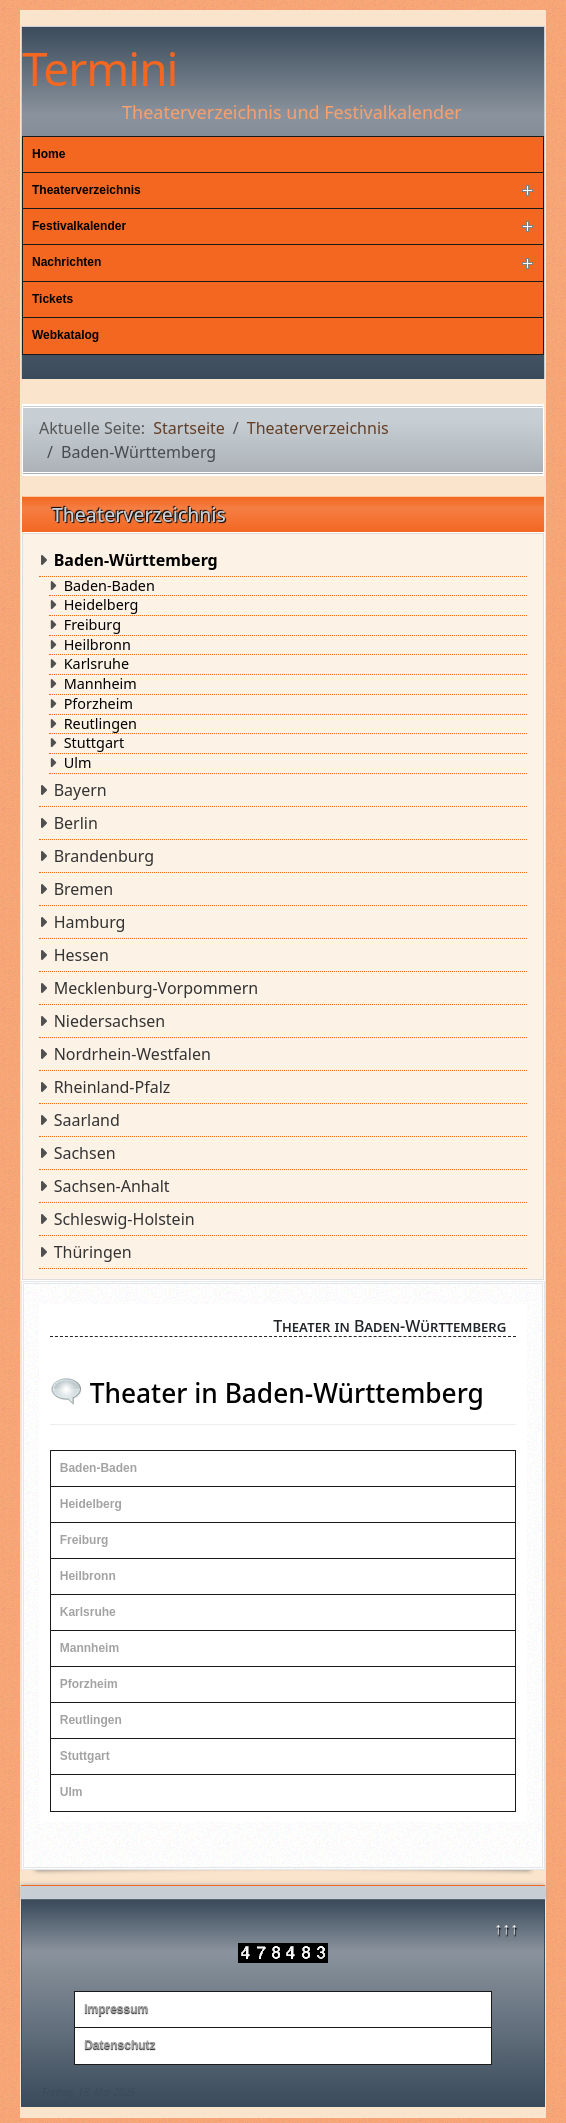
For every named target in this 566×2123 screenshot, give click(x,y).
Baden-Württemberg (136, 560)
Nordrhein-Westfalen (132, 1054)
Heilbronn (97, 645)
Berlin (76, 823)
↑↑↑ (506, 1928)
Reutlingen (100, 724)
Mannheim (100, 684)
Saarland (87, 1120)
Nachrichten (66, 262)
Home (48, 154)
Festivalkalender (79, 226)
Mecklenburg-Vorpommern (156, 988)
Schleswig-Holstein (124, 1219)
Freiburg (92, 625)
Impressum (116, 2009)
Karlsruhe (96, 664)
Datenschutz (119, 2045)
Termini (99, 68)
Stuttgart (94, 743)
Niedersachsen (110, 1021)
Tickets (52, 299)
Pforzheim (98, 704)
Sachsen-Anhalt (112, 1186)
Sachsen (85, 1153)
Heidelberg (101, 605)
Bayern (80, 790)
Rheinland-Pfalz (112, 1087)
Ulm (78, 763)
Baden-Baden (109, 586)
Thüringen (93, 1252)
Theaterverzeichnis (86, 190)
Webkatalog (65, 335)
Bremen (84, 889)
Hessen (81, 955)
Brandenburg (104, 856)
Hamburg (90, 922)
